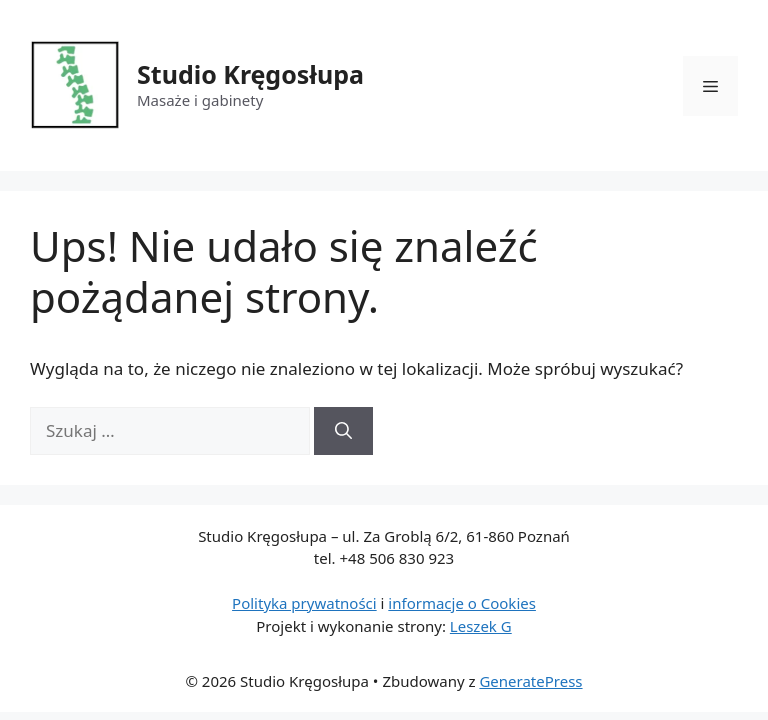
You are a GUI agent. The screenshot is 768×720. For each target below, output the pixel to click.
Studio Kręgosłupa (250, 74)
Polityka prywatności (304, 603)
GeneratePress (530, 681)
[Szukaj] (343, 431)
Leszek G (481, 626)
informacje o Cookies (462, 603)
